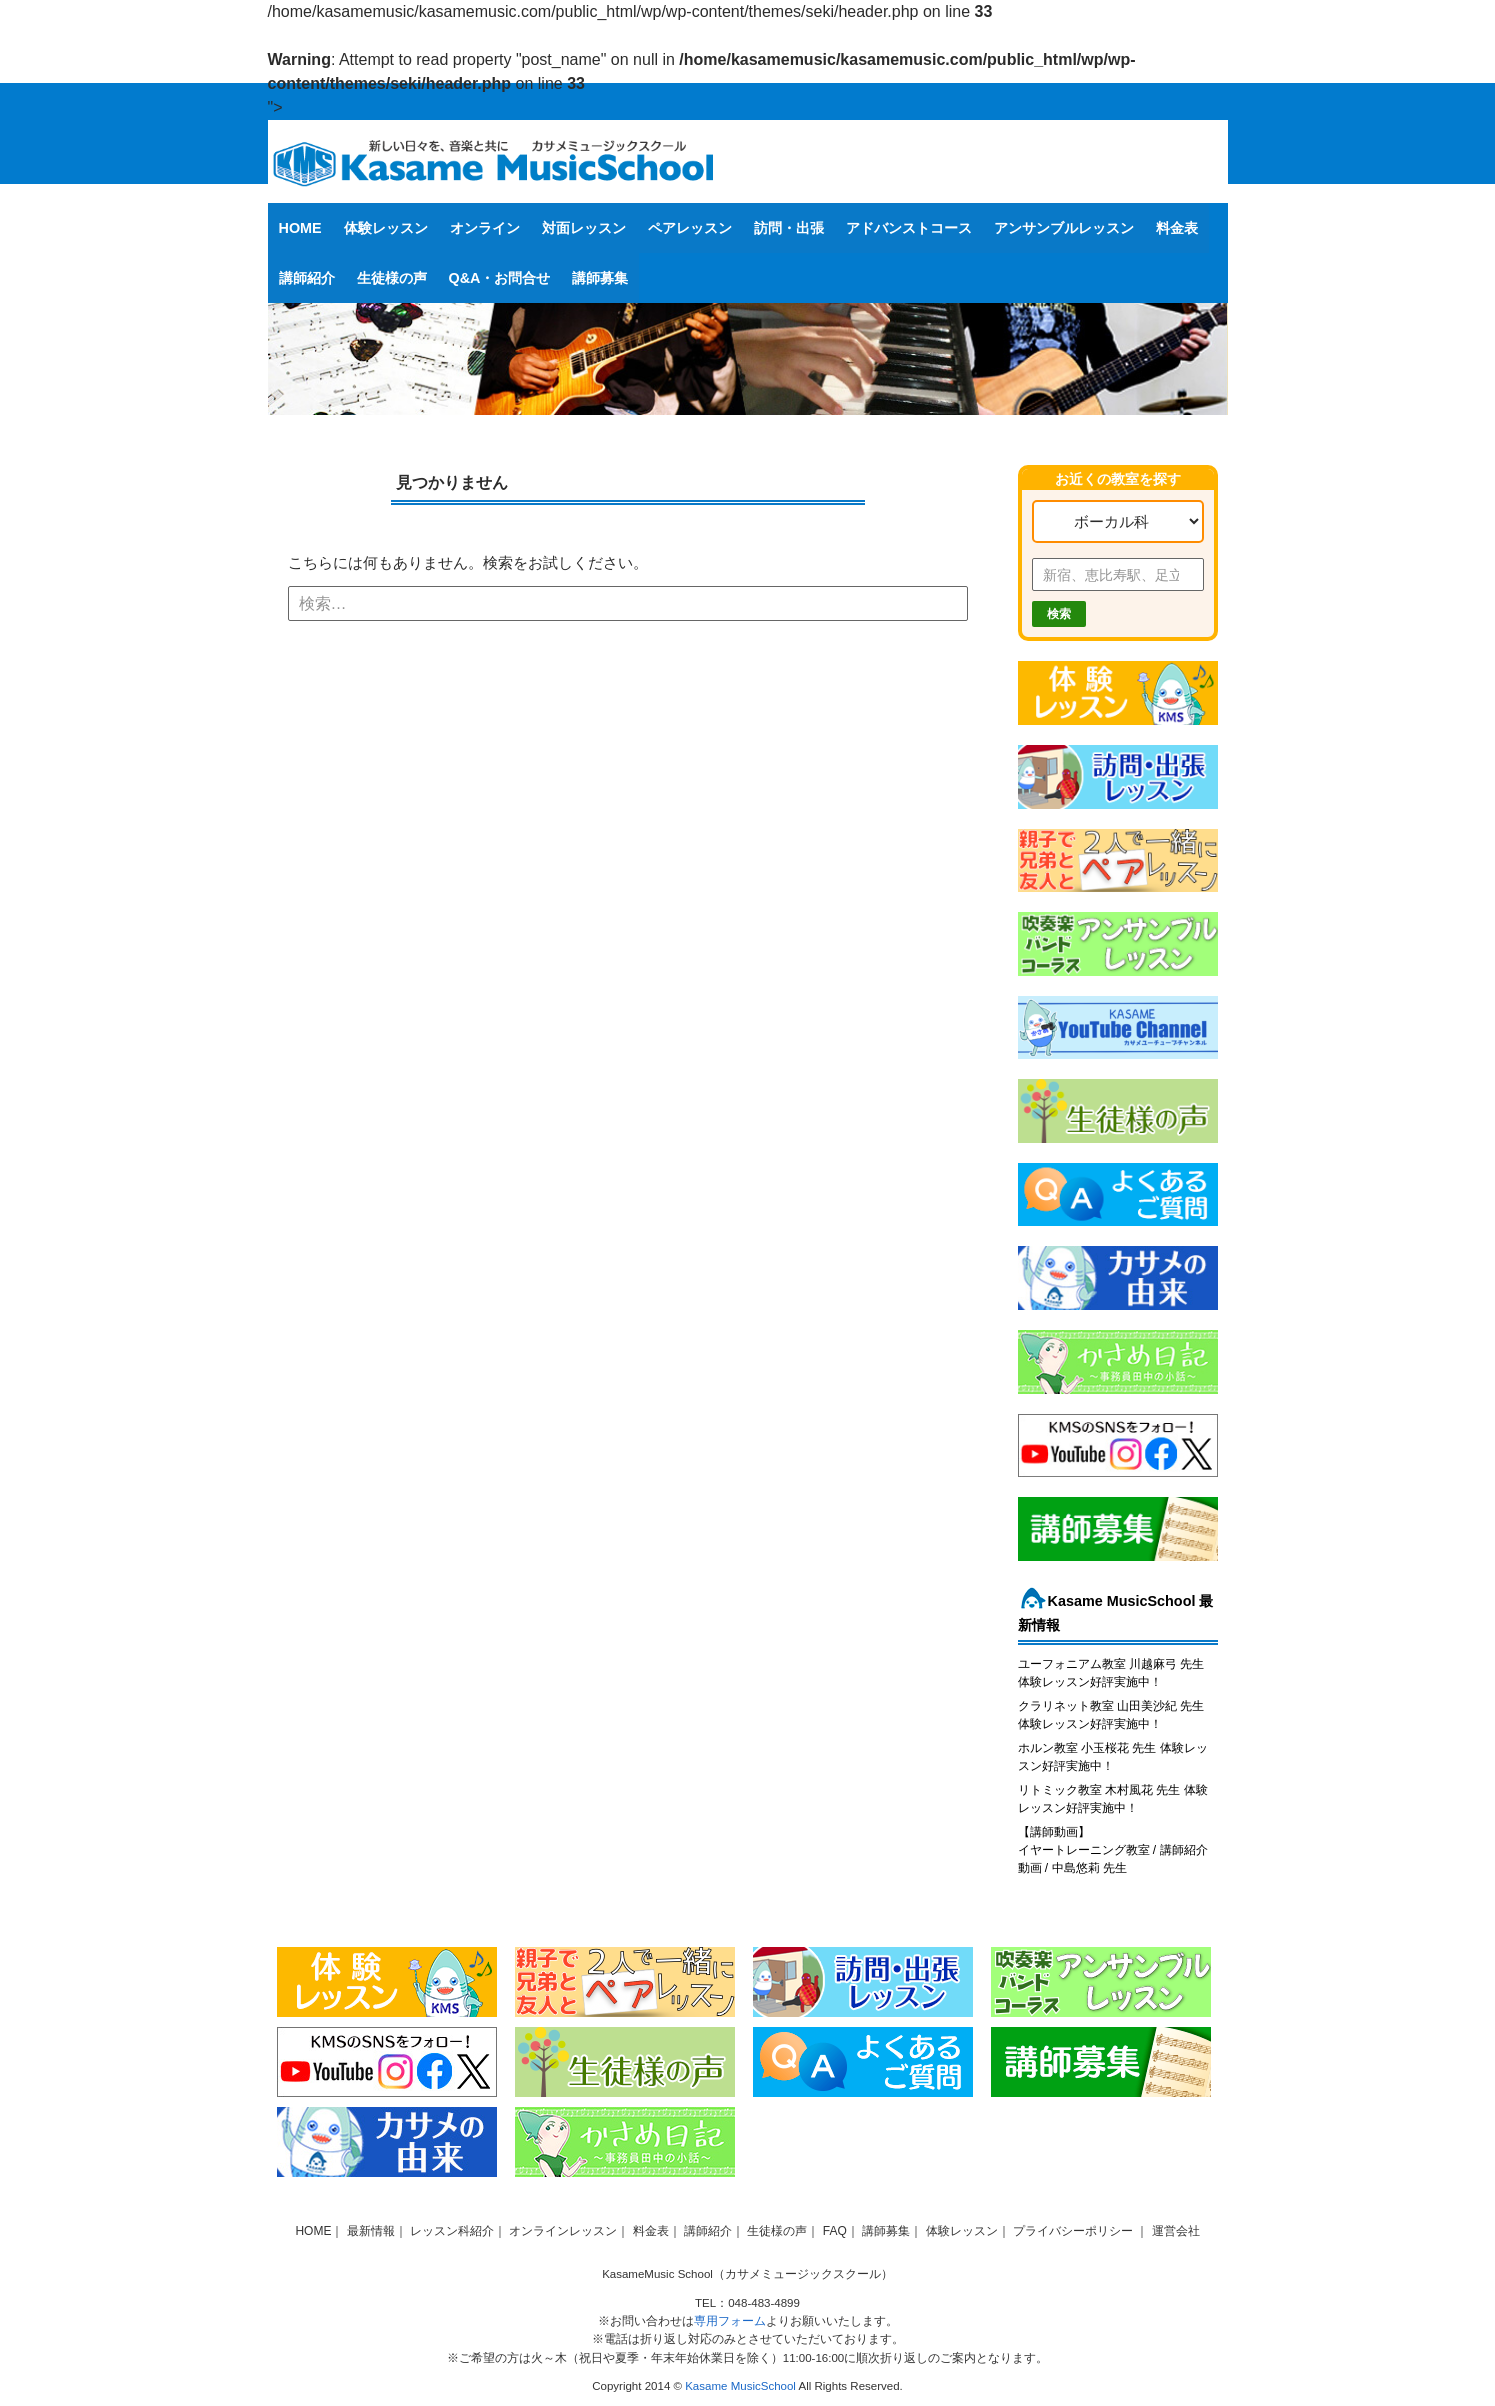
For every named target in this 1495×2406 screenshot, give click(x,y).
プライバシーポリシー (1074, 2231)
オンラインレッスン (563, 2231)
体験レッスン (386, 228)
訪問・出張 (789, 228)
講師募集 (600, 278)
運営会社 (1176, 2231)
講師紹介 (307, 278)
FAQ (835, 2231)
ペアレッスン (690, 228)
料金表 (1177, 228)
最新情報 (371, 2231)
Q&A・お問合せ (500, 278)
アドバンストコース (909, 228)
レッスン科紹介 (452, 2231)
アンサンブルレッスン (1064, 228)
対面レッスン (584, 228)
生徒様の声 (392, 278)
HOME (300, 228)
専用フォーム (730, 2321)
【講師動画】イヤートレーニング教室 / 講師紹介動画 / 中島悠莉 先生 (1113, 1850)
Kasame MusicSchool (740, 2386)
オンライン (485, 228)
